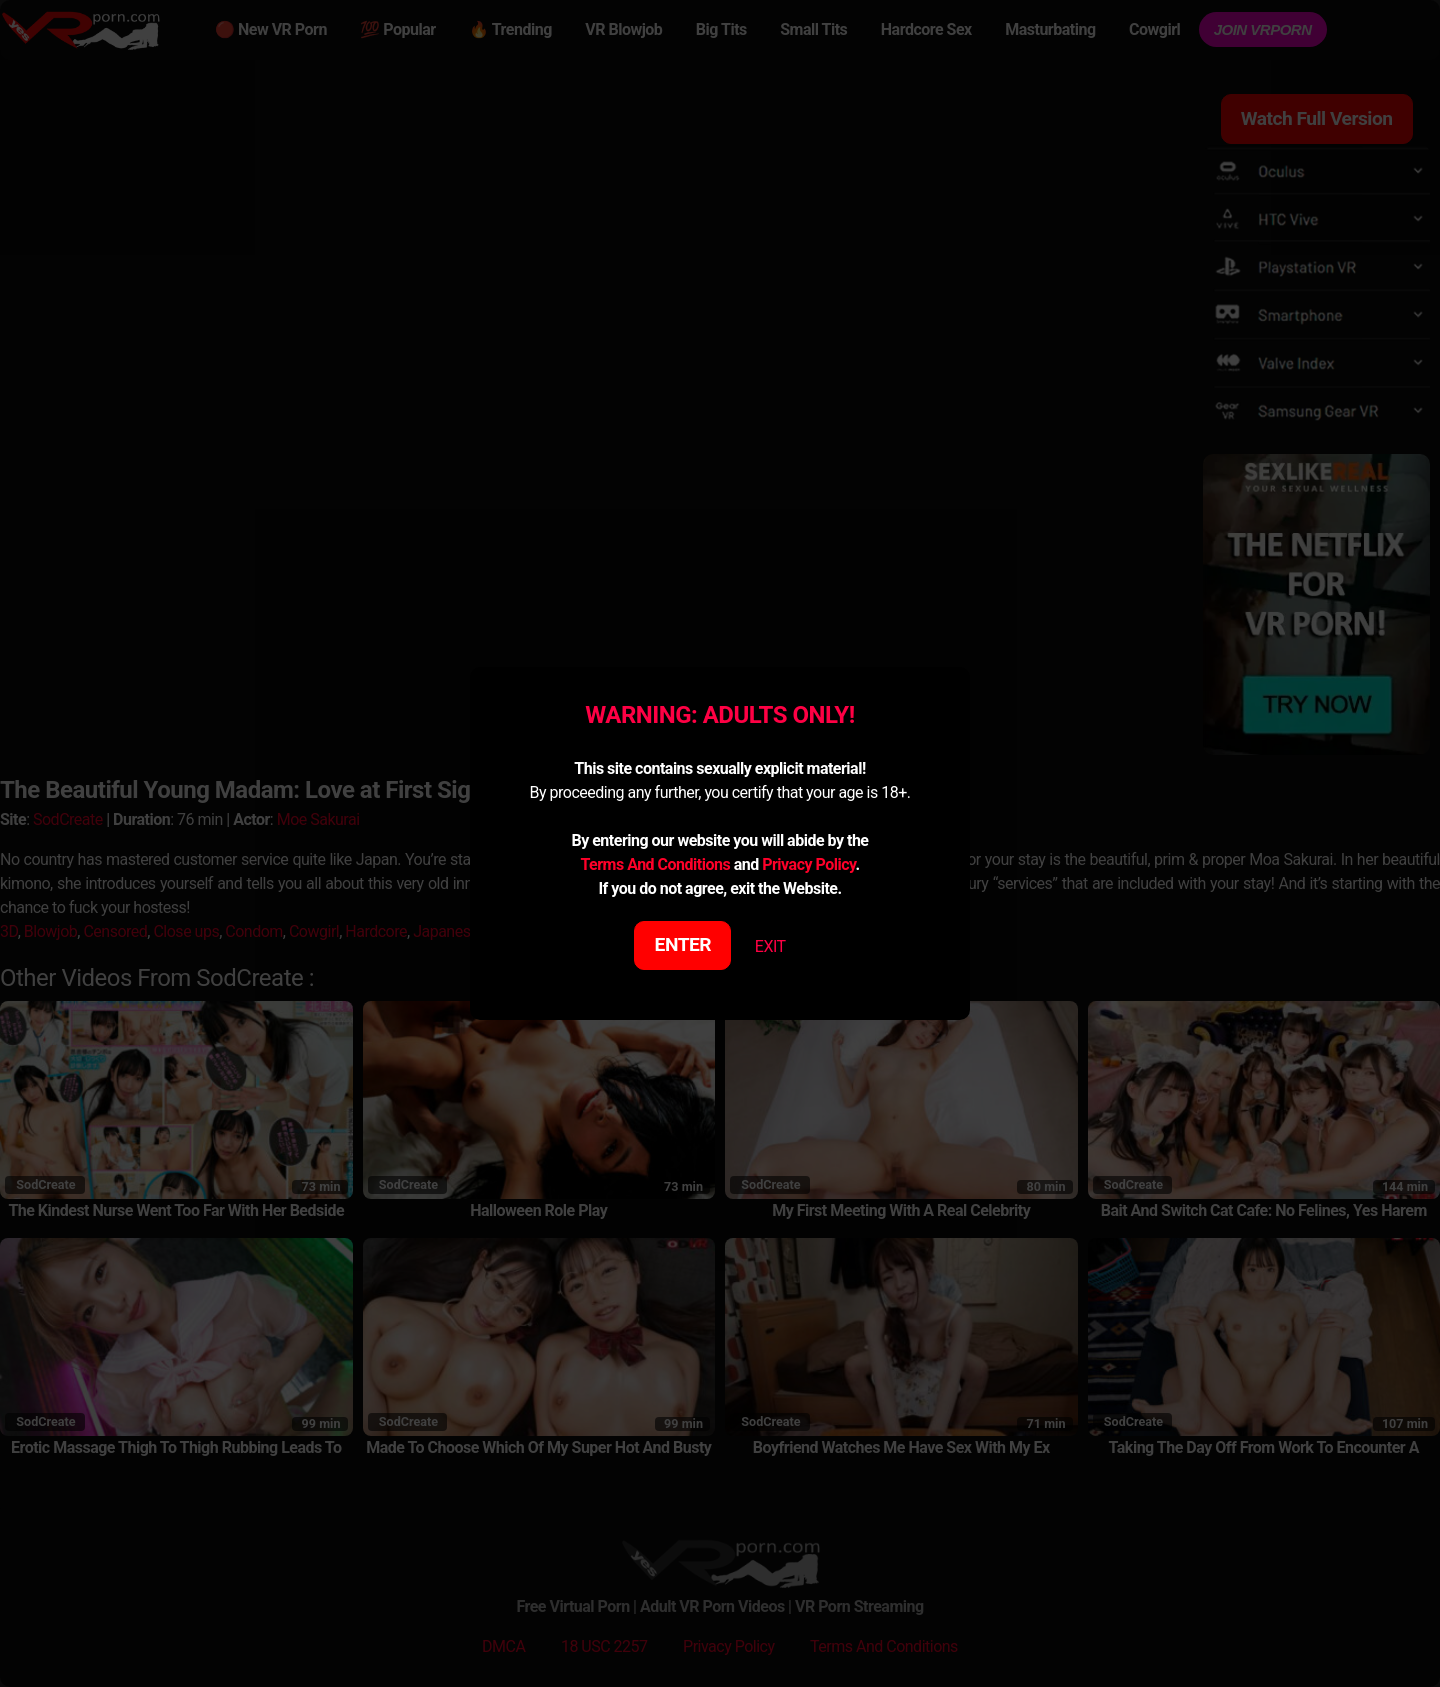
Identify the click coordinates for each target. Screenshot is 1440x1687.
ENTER (683, 944)
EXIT (770, 946)
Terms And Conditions (655, 864)
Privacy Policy (808, 864)
